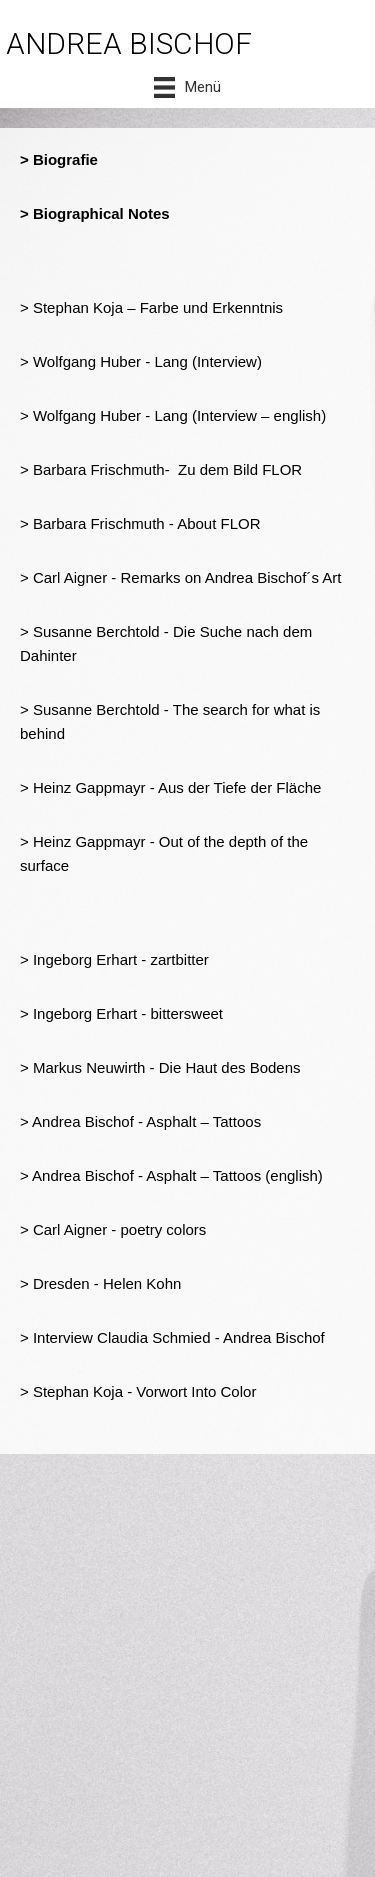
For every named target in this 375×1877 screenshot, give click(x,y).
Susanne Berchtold (96, 709)
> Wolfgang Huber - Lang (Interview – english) (173, 415)
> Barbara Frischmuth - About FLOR (140, 523)
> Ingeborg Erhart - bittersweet (121, 1013)
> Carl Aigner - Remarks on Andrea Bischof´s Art (180, 577)
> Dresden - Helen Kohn (100, 1283)
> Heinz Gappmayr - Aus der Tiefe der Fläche (170, 787)
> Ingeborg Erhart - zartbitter (114, 959)
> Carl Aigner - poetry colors (113, 1229)
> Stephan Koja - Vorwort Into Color (138, 1391)
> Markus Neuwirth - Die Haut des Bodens (160, 1067)
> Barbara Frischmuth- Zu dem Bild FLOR (161, 469)
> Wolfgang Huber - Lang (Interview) (141, 361)
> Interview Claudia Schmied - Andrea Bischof (172, 1337)
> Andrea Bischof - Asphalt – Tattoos (140, 1121)
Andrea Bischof (83, 1175)
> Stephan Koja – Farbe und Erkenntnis (151, 307)
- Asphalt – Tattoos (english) (228, 1175)
